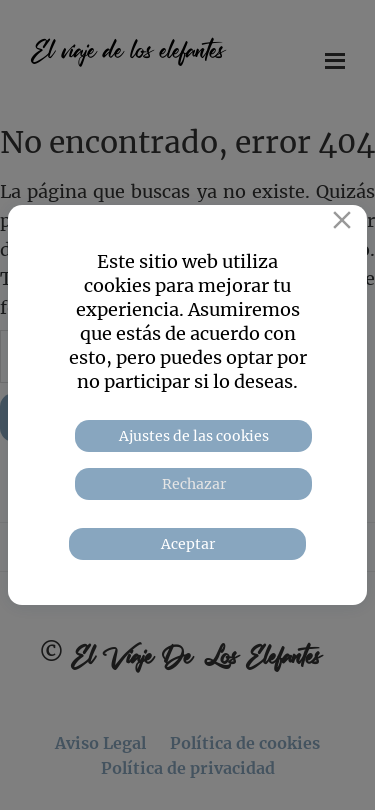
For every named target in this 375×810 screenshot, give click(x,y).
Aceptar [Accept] (188, 544)
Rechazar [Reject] (194, 484)
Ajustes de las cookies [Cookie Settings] (194, 436)
